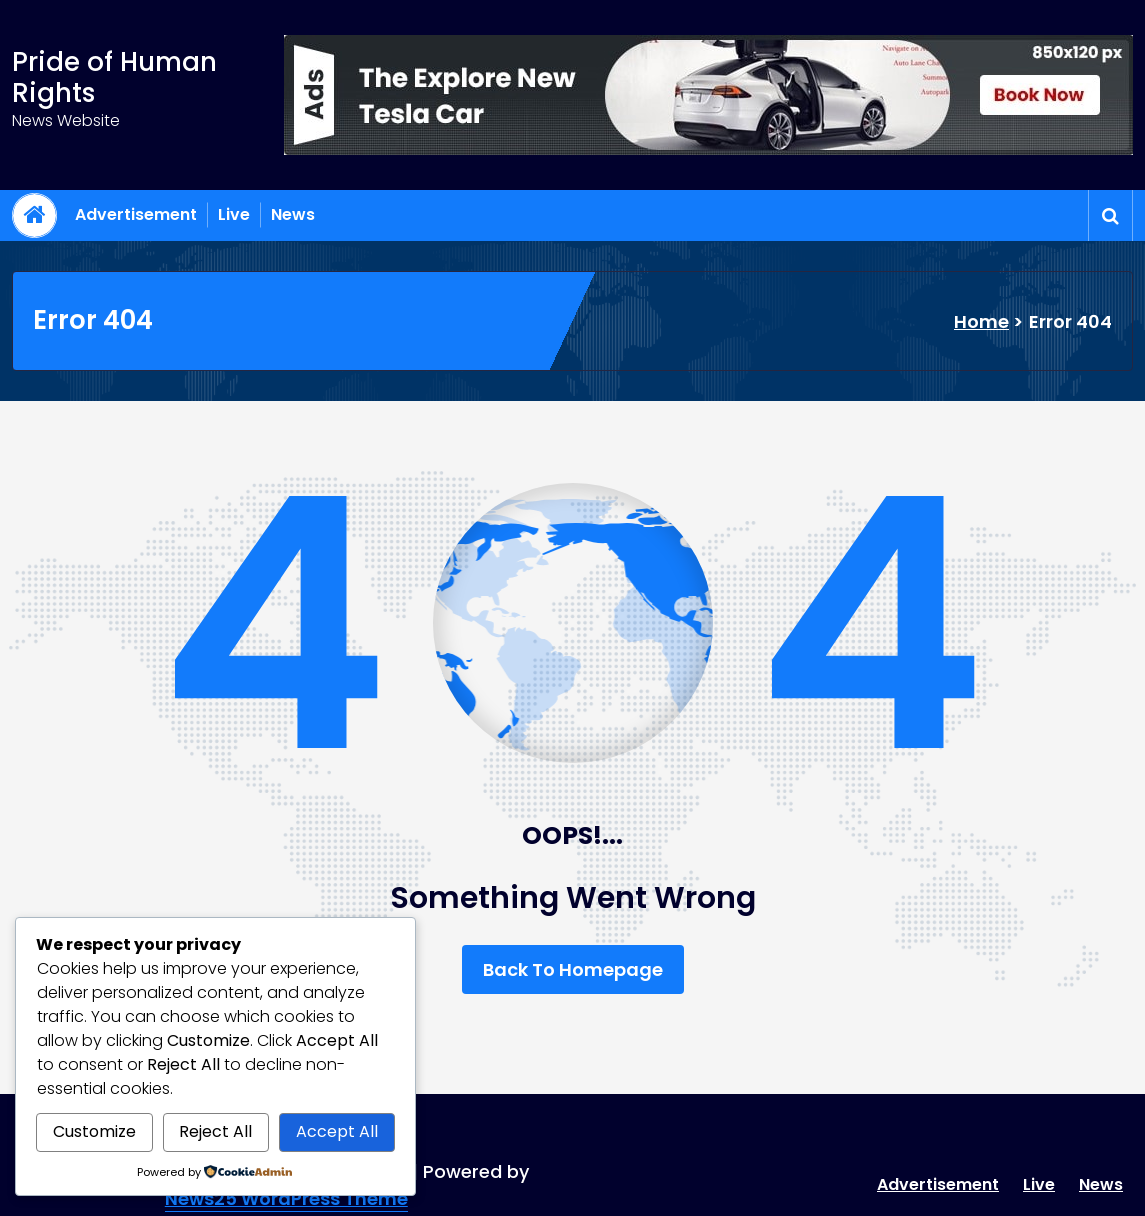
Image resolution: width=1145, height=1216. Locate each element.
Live (234, 214)
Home (981, 321)
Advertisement (136, 214)
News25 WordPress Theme (286, 1198)
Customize (94, 1131)
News (293, 214)
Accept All (337, 1131)
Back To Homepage (573, 969)
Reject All (215, 1131)
